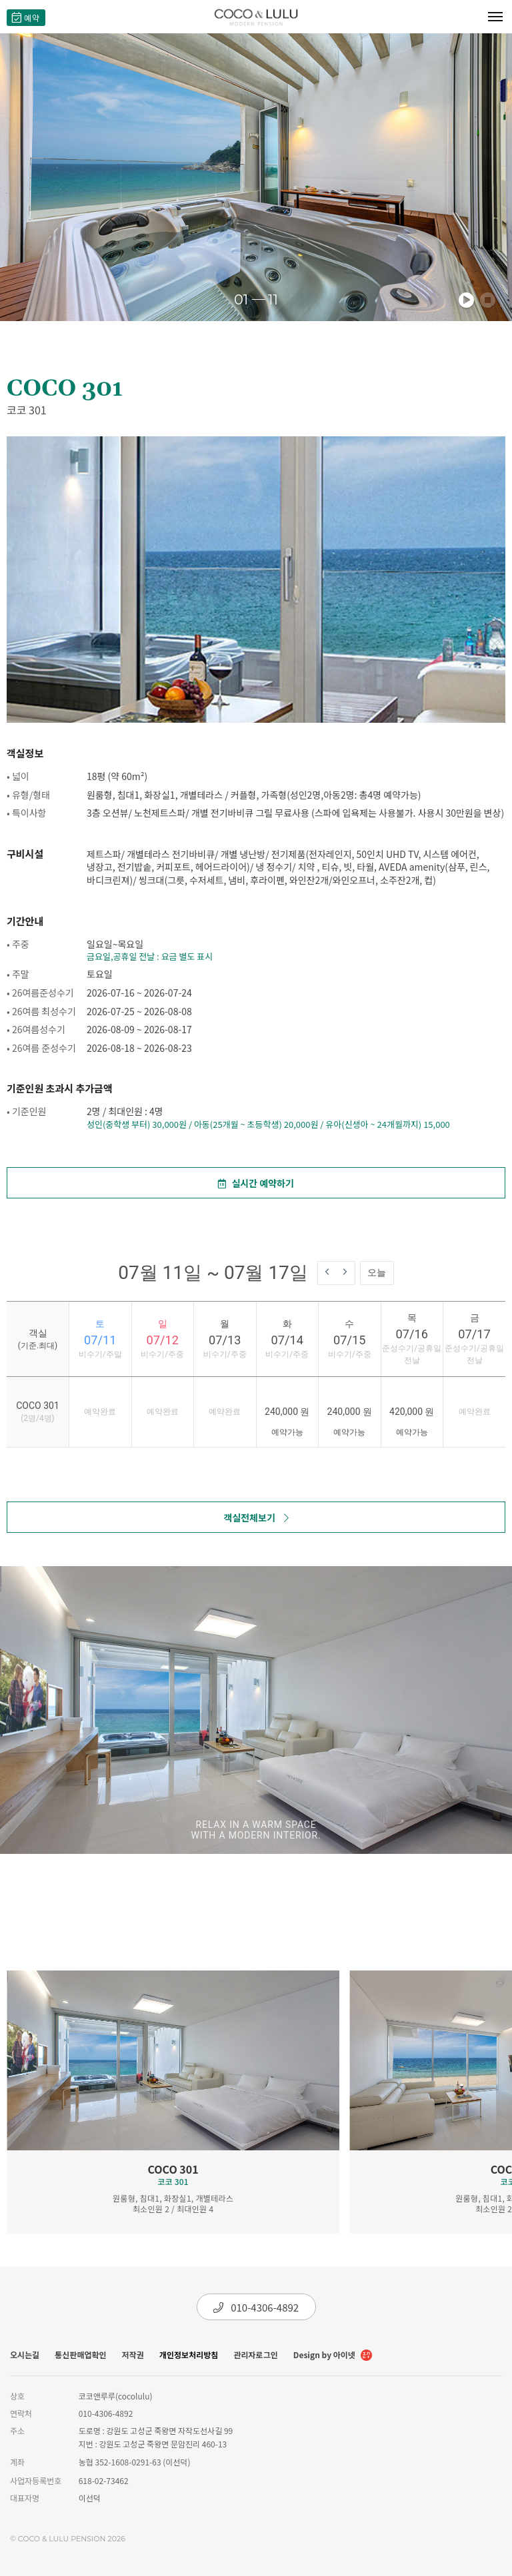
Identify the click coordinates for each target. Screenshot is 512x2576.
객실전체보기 (255, 1517)
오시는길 (24, 2354)
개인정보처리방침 (188, 2354)
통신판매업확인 (80, 2354)
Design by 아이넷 (332, 2356)
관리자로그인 (255, 2354)
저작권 (133, 2354)
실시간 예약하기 (256, 1183)
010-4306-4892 (256, 2307)
